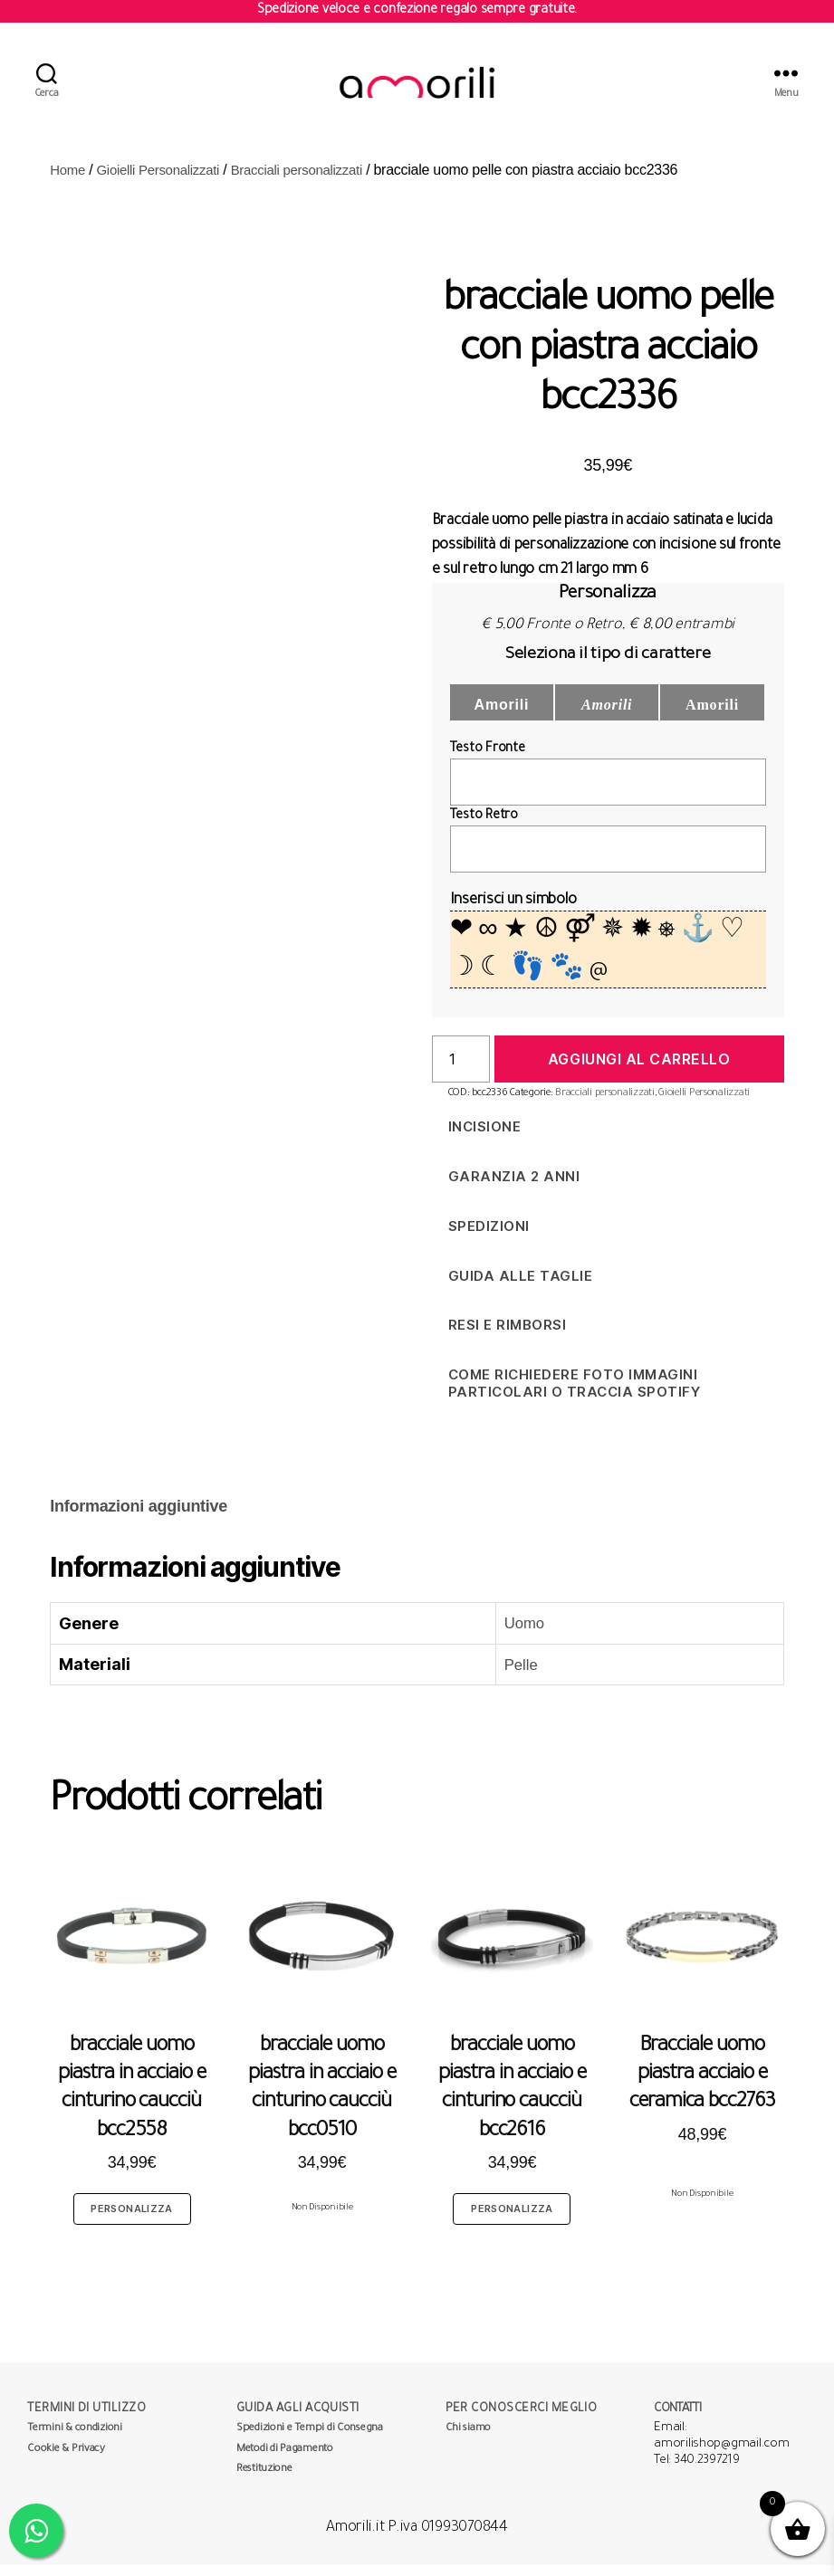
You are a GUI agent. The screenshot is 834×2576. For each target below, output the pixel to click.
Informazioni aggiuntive (138, 1517)
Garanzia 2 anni (514, 1187)
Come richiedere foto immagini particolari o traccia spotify (574, 1394)
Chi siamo (469, 2440)
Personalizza (131, 2219)
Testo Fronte (487, 760)
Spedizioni (489, 1236)
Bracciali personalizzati (313, 180)
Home (69, 180)
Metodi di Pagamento (284, 2460)
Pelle (512, 1675)
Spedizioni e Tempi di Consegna (309, 2440)
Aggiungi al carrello (639, 1070)
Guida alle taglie (520, 1286)
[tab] (138, 1517)
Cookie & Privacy (66, 2460)
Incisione (485, 1137)
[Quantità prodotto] (461, 1069)
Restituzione (264, 2480)
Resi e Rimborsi (507, 1335)
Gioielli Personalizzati (165, 180)
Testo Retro (484, 827)
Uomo (516, 1634)
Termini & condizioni (74, 2440)
